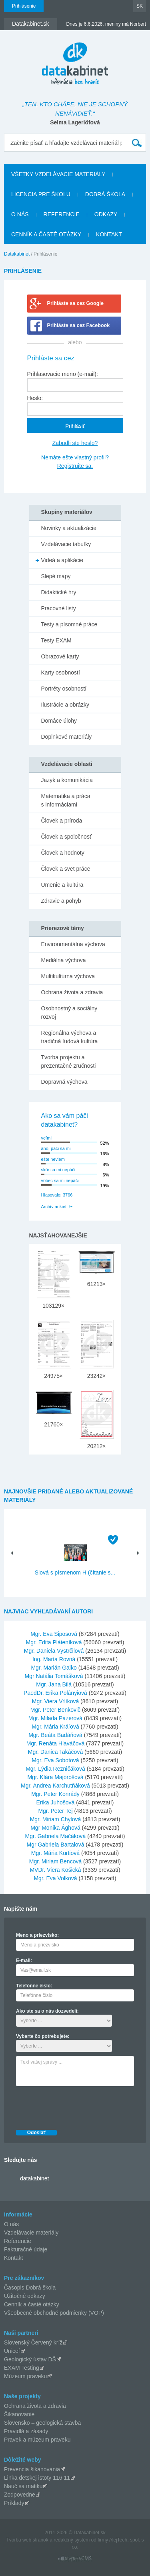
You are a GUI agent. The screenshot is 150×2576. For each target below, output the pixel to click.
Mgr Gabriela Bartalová (55, 1844)
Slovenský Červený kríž (33, 2342)
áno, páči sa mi (56, 1148)
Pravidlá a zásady (26, 2431)
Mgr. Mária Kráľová (55, 1726)
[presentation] (77, 2105)
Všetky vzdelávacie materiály (58, 174)
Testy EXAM (56, 640)
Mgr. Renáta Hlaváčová (55, 1743)
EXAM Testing (21, 2368)
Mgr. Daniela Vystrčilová (54, 1651)
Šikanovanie (19, 2414)
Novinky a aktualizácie (69, 528)
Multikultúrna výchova (68, 976)
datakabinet (34, 2178)
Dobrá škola (105, 194)
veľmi (46, 1138)
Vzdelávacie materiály (31, 2232)
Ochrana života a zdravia (72, 992)
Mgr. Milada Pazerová (55, 1718)
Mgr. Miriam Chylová (55, 1819)
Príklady (14, 2503)
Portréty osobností (64, 688)
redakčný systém (72, 2540)
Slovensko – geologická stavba (42, 2423)
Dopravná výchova (64, 1082)
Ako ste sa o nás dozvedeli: (47, 2011)
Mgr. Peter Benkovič (55, 1709)
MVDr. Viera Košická (55, 1870)
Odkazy (106, 214)
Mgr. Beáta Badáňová (55, 1735)
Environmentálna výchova (73, 944)
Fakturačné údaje (25, 2249)
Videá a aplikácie (62, 560)
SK (139, 6)
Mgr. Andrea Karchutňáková (55, 1785)
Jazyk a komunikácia (67, 780)
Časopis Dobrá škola (30, 2287)
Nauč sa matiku (23, 2486)
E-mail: (24, 1960)
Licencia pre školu (40, 194)
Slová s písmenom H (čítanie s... (75, 1572)
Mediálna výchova (63, 960)
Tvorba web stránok (27, 2540)
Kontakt (109, 234)
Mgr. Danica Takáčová (55, 1752)
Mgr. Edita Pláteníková (54, 1642)
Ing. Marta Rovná (53, 1659)
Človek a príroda (61, 820)
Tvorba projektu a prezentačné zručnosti (68, 1061)
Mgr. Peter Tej (55, 1811)
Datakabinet (17, 254)
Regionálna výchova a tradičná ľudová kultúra (69, 1037)
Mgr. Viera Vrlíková (55, 1701)
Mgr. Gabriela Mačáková (55, 1836)
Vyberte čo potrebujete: (43, 2036)
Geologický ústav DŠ (30, 2359)
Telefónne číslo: (34, 1986)
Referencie (62, 214)
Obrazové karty (60, 656)
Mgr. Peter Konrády (55, 1794)
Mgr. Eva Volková (55, 1878)
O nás (20, 214)
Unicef (12, 2351)
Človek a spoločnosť (66, 836)
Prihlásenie (24, 6)
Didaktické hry (58, 592)
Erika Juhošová (55, 1802)
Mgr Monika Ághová (55, 1827)
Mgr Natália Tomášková (54, 1676)
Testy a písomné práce (69, 624)
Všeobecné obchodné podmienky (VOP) (54, 2313)
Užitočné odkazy (24, 2296)
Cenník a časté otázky (46, 234)
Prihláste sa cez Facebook (78, 325)
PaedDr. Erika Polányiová (55, 1693)
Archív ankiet (54, 1206)
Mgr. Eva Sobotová (55, 1760)
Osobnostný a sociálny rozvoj (69, 1012)
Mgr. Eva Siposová (53, 1634)
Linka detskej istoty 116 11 (37, 2477)
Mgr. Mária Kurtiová (55, 1853)
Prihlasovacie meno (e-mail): (62, 374)
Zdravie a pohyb (61, 901)
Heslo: (35, 398)
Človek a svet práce (65, 868)
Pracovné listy (58, 608)
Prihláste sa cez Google (75, 303)
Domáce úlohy (59, 720)
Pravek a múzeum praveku (37, 2439)
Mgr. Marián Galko (53, 1667)
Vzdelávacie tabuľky (66, 544)
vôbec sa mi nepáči (60, 1180)
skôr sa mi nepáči (58, 1169)
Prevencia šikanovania (32, 2469)
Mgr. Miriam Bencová (55, 1861)
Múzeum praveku (25, 2376)
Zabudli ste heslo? (75, 443)
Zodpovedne (19, 2494)
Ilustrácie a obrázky (65, 704)
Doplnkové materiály (66, 736)
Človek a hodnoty (62, 852)
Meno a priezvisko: (37, 1935)
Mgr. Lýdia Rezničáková (55, 1768)
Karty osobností (60, 672)
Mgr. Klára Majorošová (55, 1777)
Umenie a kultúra (62, 885)
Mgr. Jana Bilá (54, 1684)
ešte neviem (53, 1159)
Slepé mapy (56, 576)
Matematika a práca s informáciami (65, 800)
